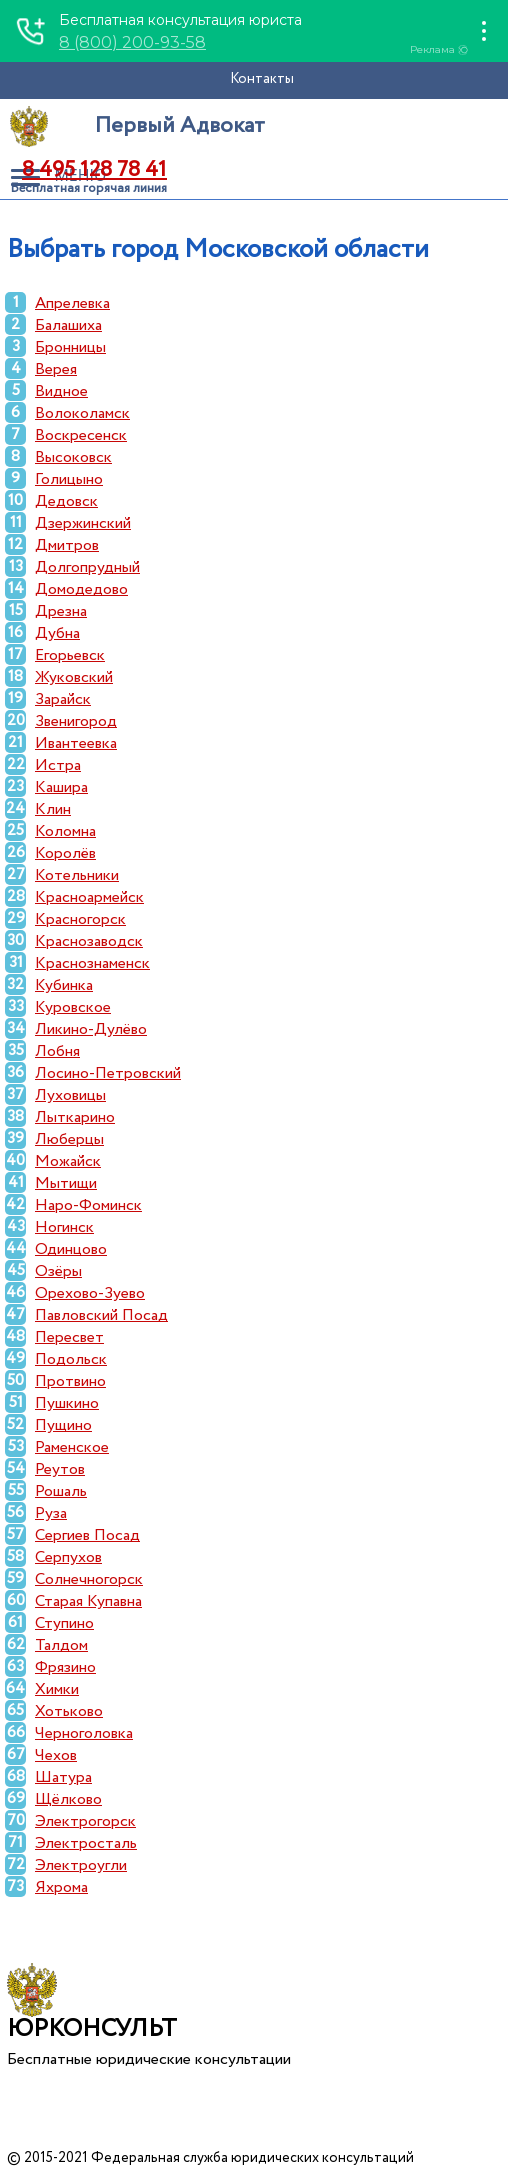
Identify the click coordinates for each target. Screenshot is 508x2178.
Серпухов (68, 1557)
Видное (61, 391)
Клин (53, 809)
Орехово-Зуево (90, 1293)
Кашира (61, 787)
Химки (57, 1689)
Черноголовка (84, 1733)
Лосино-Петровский (108, 1073)
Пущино (63, 1425)
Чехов (56, 1755)
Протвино (70, 1381)
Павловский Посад (101, 1315)
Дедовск (66, 501)
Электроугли (81, 1865)
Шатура (63, 1777)
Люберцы (69, 1139)
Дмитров (67, 545)
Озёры (58, 1271)
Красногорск (80, 919)
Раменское (72, 1447)
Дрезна (61, 611)
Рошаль (61, 1491)
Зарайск (63, 699)
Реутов (60, 1469)
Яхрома (61, 1887)
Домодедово (81, 589)
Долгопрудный (87, 567)
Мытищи (66, 1183)
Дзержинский (83, 523)
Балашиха (68, 325)
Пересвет (69, 1337)
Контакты (262, 79)
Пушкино (67, 1403)
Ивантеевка (76, 743)
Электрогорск (85, 1821)
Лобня (57, 1051)
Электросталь (86, 1843)
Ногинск (64, 1227)
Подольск (71, 1359)
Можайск (68, 1161)
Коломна (65, 831)
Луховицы (70, 1095)
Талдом (61, 1645)
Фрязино (65, 1667)
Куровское (73, 1007)
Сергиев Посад (87, 1535)
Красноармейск (89, 897)
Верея (56, 369)
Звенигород (76, 721)
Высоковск (73, 457)
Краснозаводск (89, 941)
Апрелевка (72, 303)
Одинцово (71, 1249)
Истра (58, 765)
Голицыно (69, 479)
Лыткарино (75, 1117)
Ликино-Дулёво (91, 1029)
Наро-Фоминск (88, 1205)
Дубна (57, 633)
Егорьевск (70, 655)
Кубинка (64, 985)
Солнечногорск (89, 1579)
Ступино (64, 1623)
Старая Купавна (88, 1601)
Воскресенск (81, 435)
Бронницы (70, 347)
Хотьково (69, 1711)
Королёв (65, 853)
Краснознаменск (92, 963)
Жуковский (74, 677)
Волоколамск (82, 413)
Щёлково (68, 1799)
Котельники (77, 875)
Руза (51, 1513)
